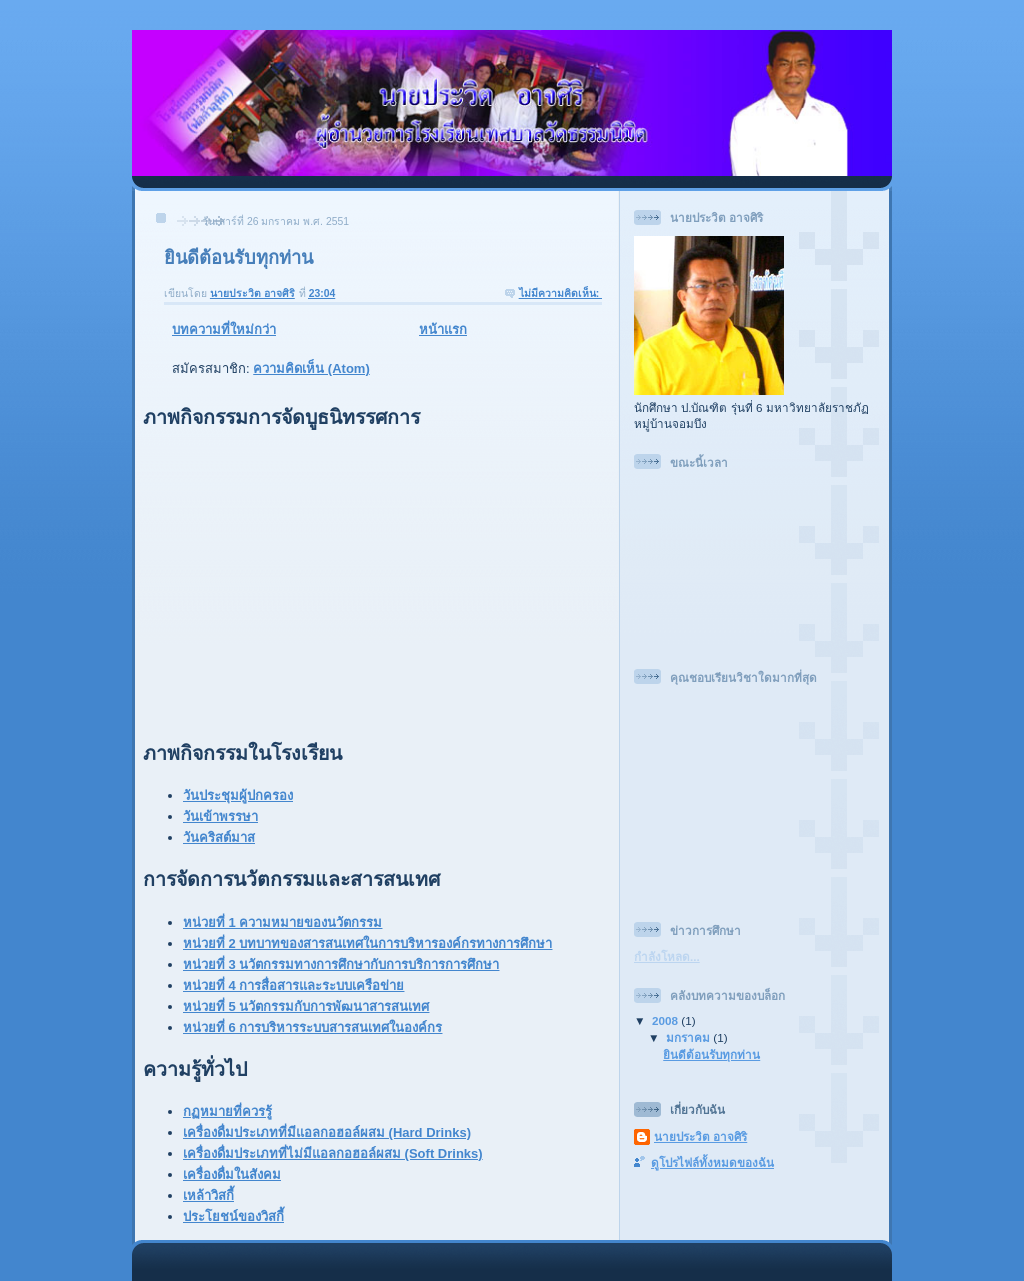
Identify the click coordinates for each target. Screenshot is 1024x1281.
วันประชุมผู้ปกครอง (238, 795)
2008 (666, 1020)
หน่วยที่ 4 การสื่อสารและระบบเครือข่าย (293, 985)
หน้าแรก (443, 329)
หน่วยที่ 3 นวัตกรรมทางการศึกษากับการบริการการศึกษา (341, 964)
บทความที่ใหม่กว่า (224, 329)
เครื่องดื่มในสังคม (232, 1174)
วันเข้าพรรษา (220, 816)
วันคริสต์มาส (219, 837)
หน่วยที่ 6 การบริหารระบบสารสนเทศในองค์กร (312, 1027)
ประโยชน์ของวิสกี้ (233, 1216)
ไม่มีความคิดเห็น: (560, 293)
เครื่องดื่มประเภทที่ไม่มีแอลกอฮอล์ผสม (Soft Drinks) (333, 1153)
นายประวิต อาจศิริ (700, 1136)
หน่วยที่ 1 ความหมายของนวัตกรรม (282, 922)
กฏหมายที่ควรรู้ (227, 1111)
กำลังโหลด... (667, 956)
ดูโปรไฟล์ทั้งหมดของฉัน (712, 1162)
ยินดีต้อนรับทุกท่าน (238, 258)
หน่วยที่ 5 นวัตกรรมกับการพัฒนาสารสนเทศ (306, 1006)
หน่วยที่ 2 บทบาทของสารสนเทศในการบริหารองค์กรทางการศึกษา (367, 943)
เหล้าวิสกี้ (208, 1195)
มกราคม (689, 1037)
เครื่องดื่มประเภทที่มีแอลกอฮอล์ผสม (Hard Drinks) (327, 1132)
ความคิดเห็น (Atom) (311, 368)
